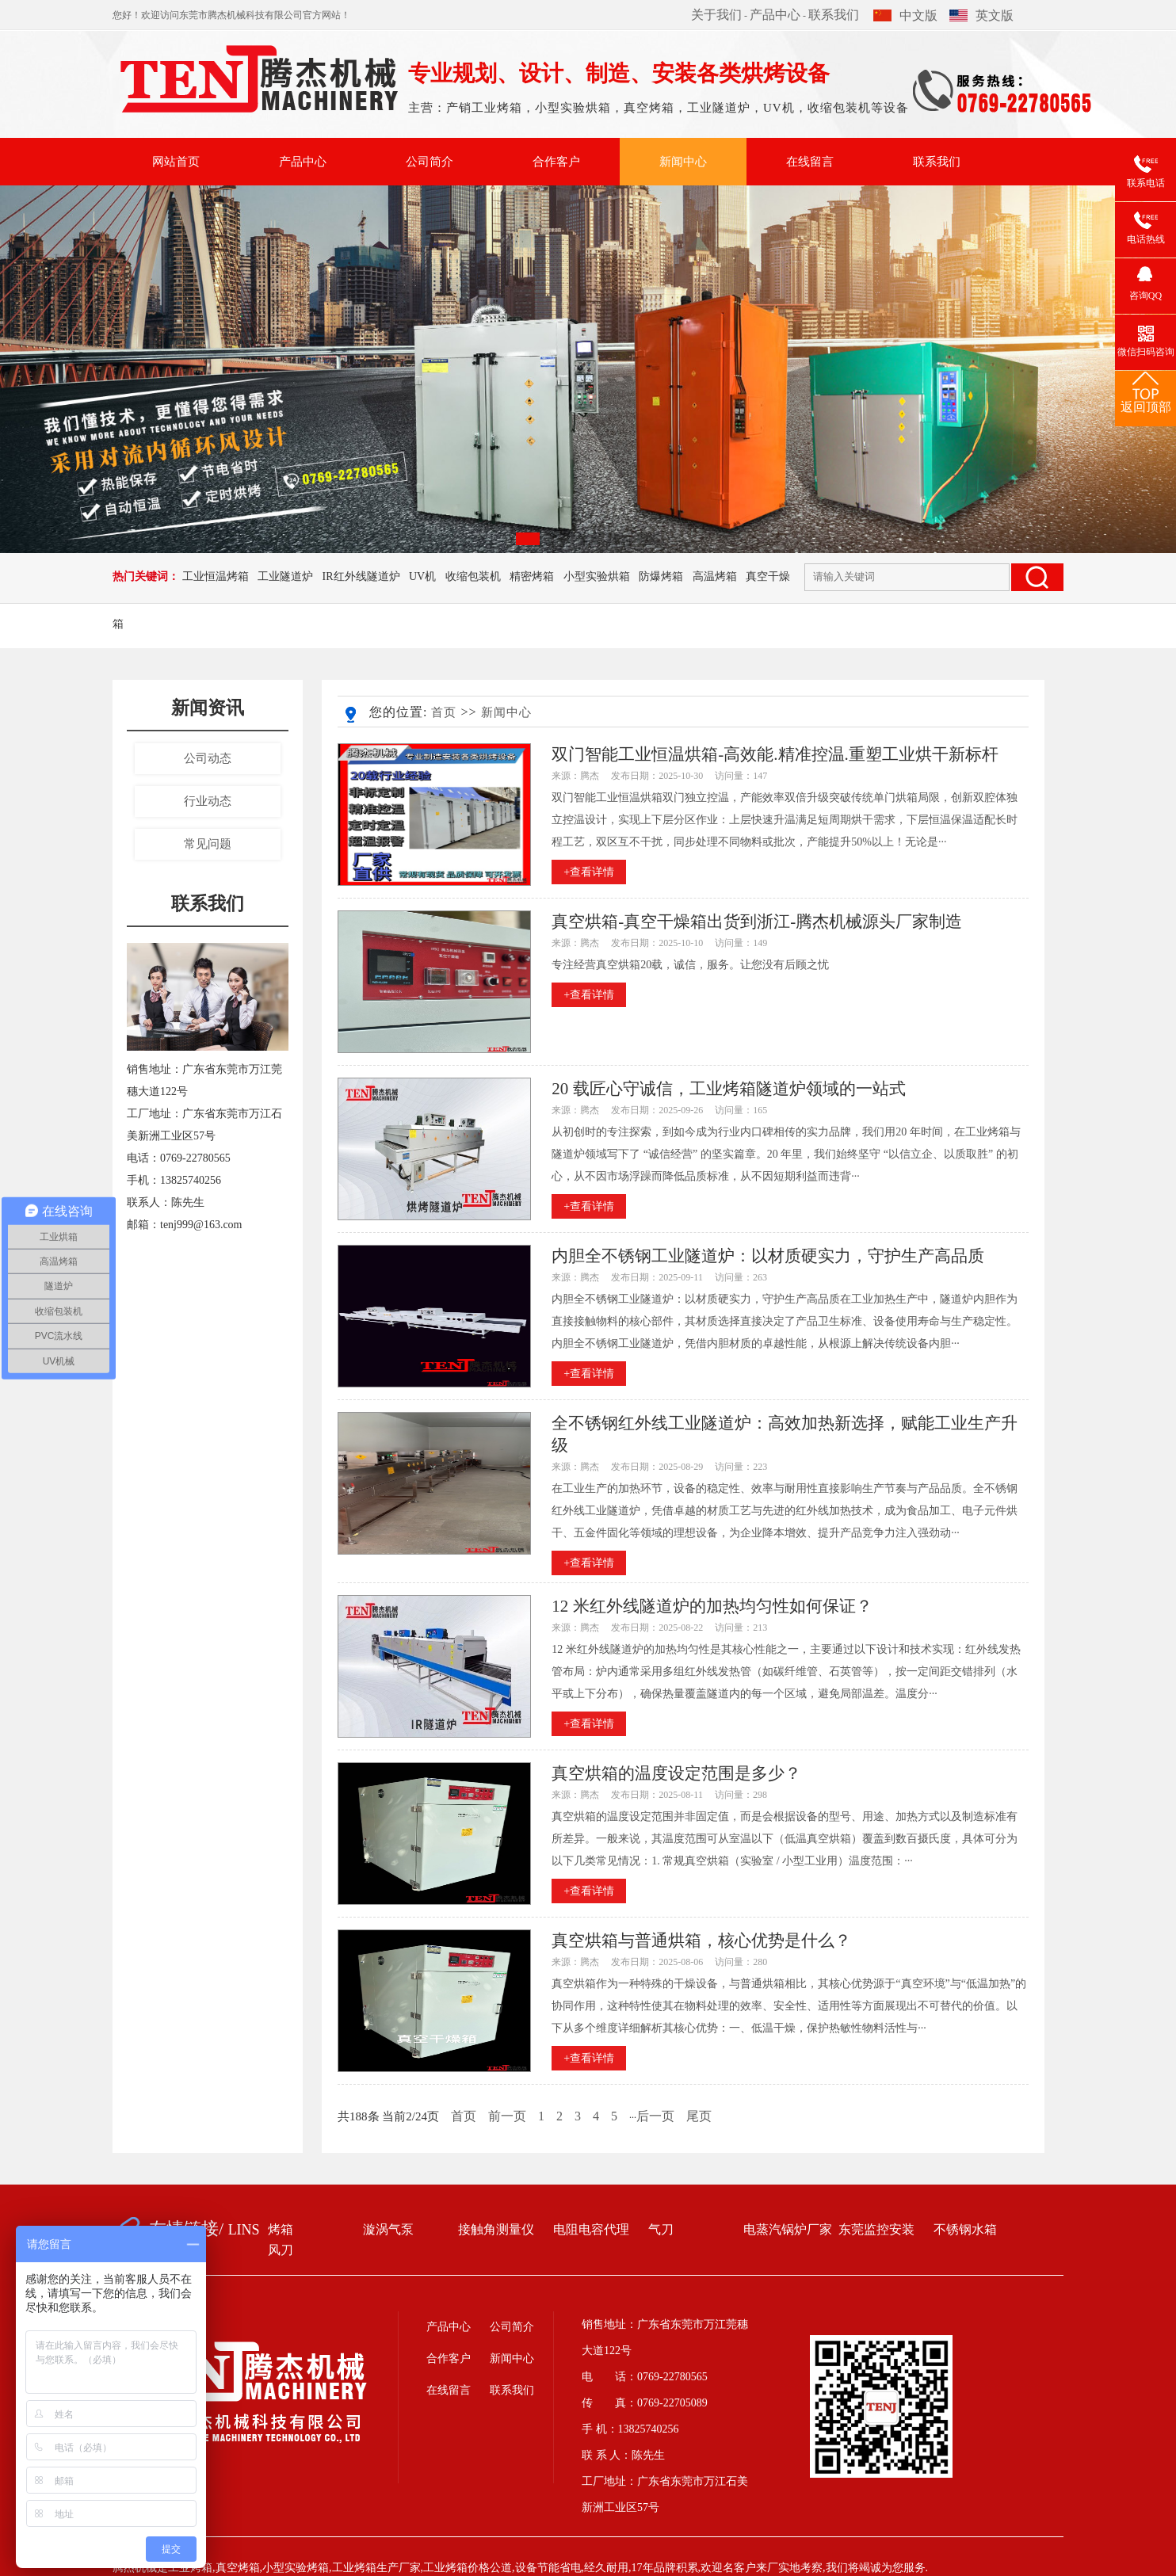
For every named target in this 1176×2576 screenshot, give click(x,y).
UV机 (422, 576)
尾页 (699, 2116)
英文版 (981, 15)
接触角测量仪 (496, 2229)
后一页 (655, 2116)
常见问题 (207, 844)
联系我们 (833, 14)
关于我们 (716, 14)
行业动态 (207, 801)
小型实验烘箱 (596, 576)
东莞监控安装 (876, 2229)
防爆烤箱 (661, 576)
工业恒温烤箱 (215, 576)
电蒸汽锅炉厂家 (787, 2229)
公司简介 (429, 161)
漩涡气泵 (388, 2229)
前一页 (507, 2116)
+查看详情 (588, 872)
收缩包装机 (473, 576)
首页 (443, 712)
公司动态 (207, 758)
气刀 (661, 2229)
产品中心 (775, 14)
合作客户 (556, 161)
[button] (528, 538)
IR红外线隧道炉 (361, 576)
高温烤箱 (715, 576)
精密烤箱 (532, 576)
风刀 (280, 2250)
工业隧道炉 (285, 576)
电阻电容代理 (591, 2229)
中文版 (905, 15)
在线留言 (810, 161)
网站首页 (176, 161)
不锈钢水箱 (965, 2229)
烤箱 (280, 2229)
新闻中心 (683, 161)
